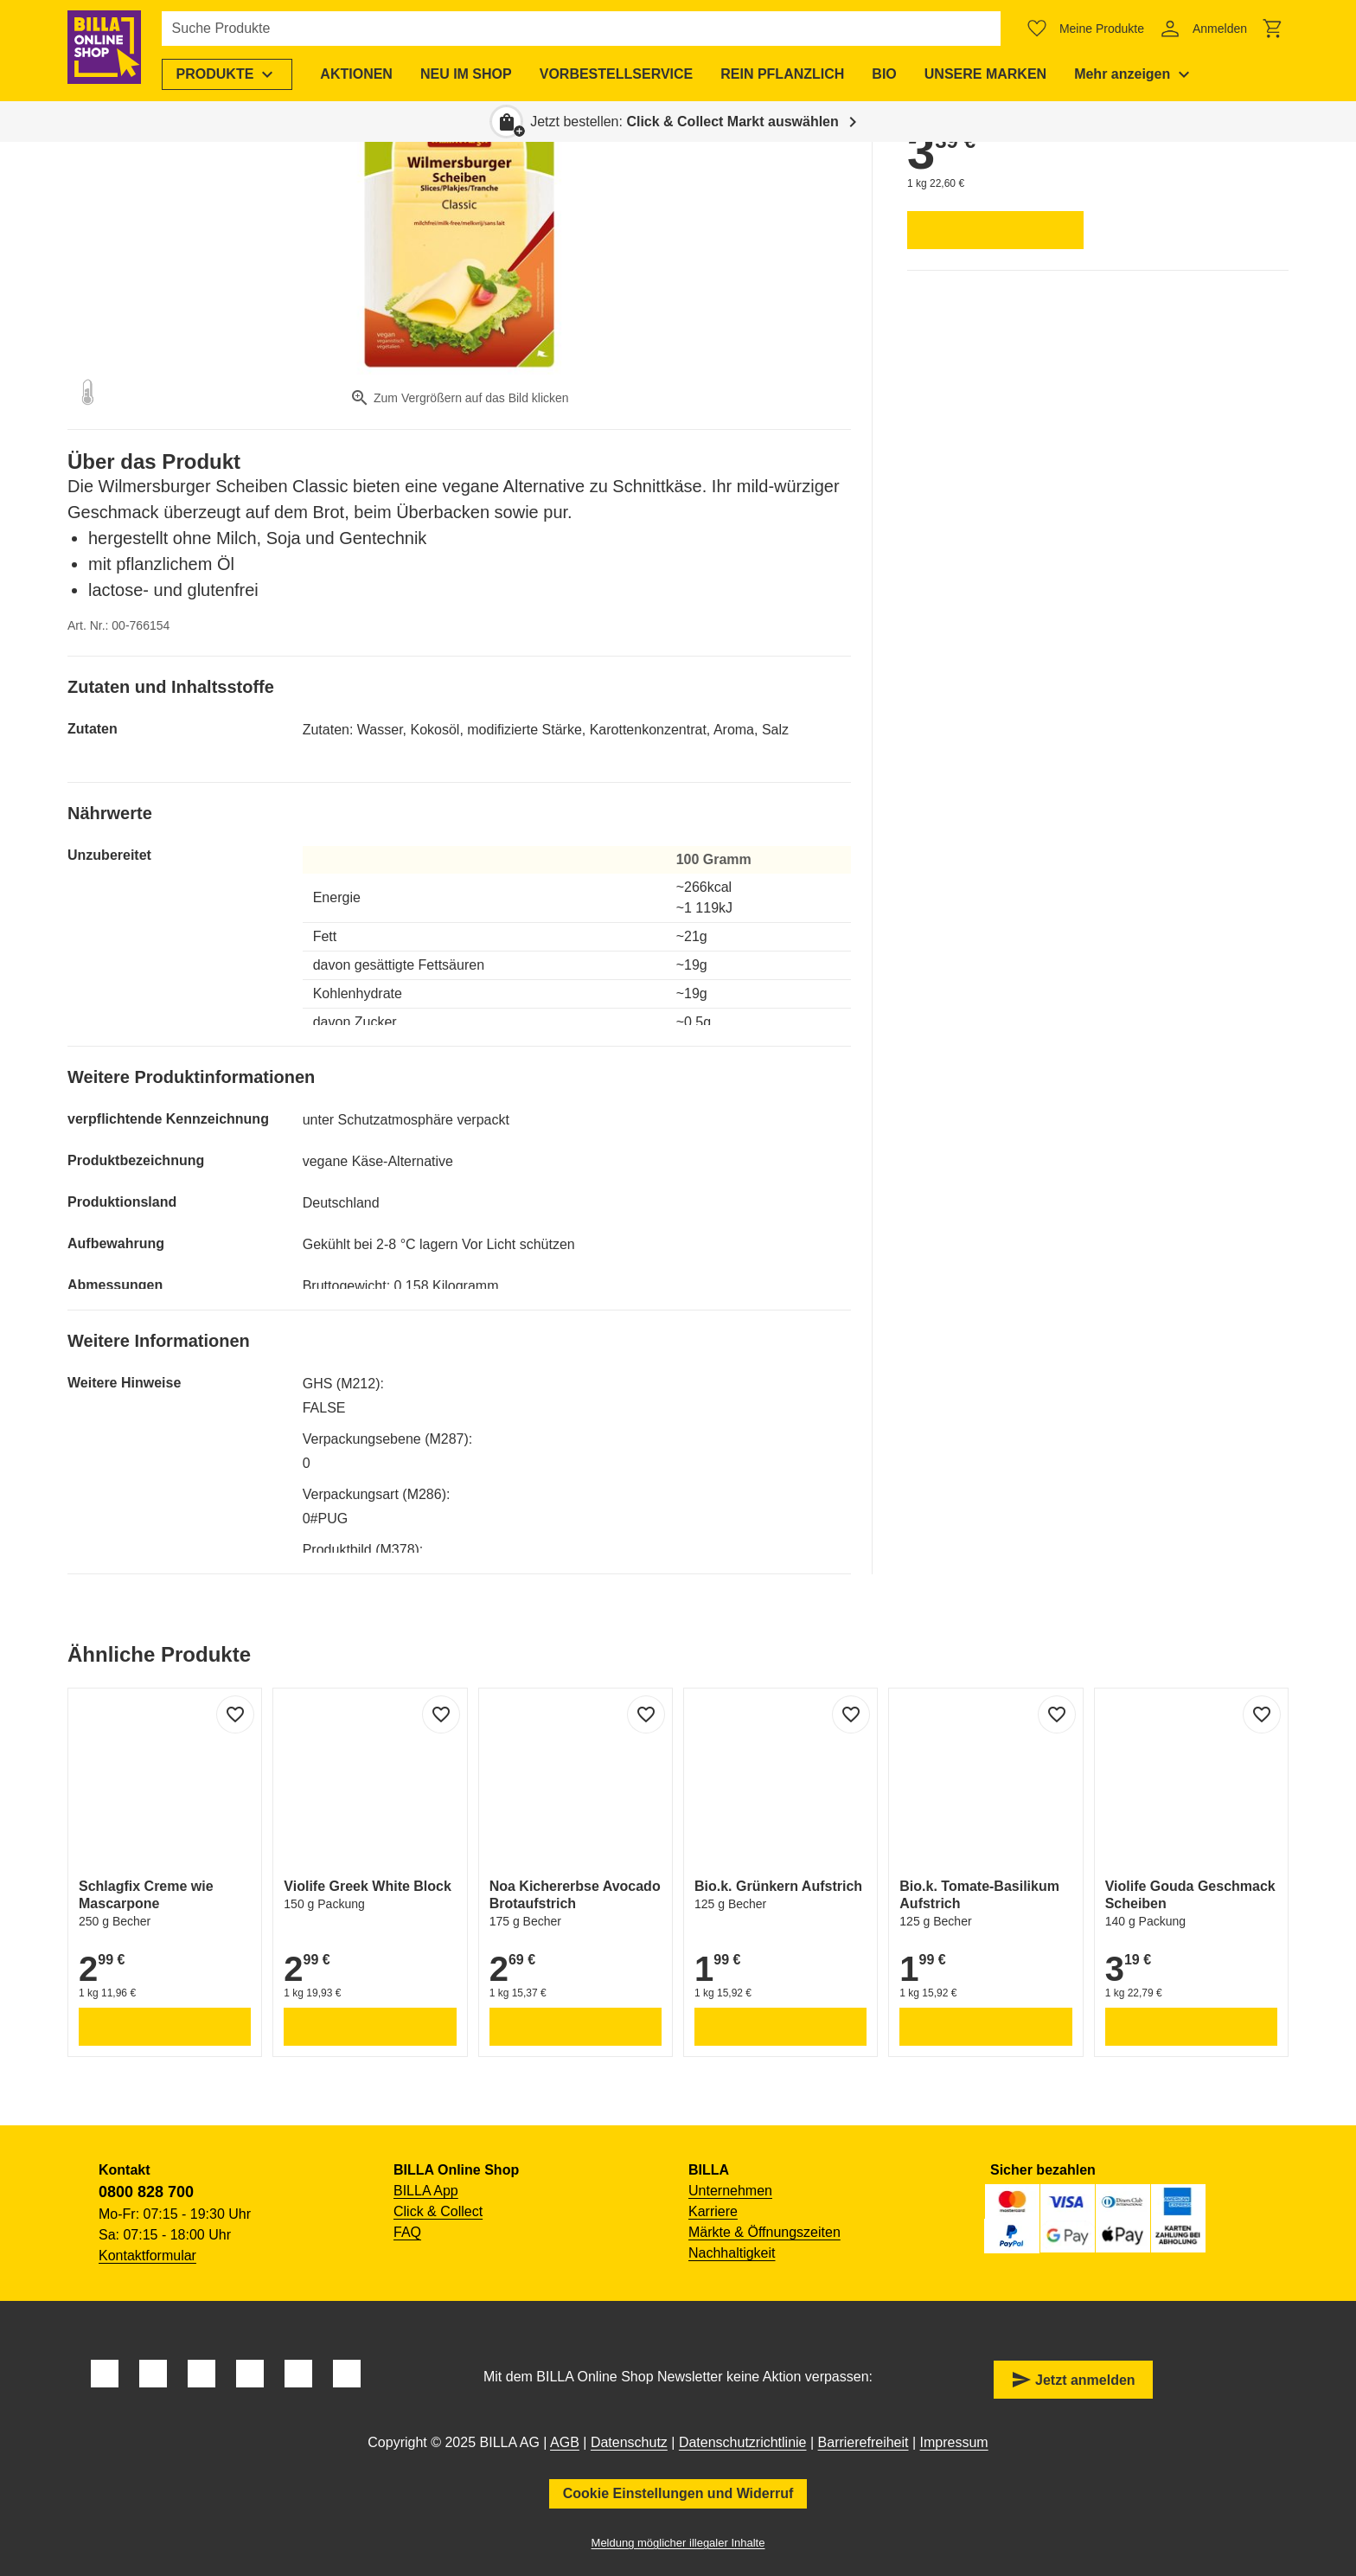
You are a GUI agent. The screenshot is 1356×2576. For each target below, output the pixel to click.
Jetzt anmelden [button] (1073, 2379)
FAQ (407, 2232)
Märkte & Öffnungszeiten (764, 2232)
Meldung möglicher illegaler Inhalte (678, 2542)
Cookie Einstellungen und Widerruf (678, 2493)
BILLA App (425, 2190)
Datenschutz (629, 2442)
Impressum (954, 2442)
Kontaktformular (147, 2255)
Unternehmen (730, 2190)
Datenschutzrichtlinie (743, 2442)
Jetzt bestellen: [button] (684, 121)
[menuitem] (233, 74)
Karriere (713, 2211)
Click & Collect (438, 2211)
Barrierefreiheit (863, 2442)
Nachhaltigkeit (732, 2253)
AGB (564, 2442)
